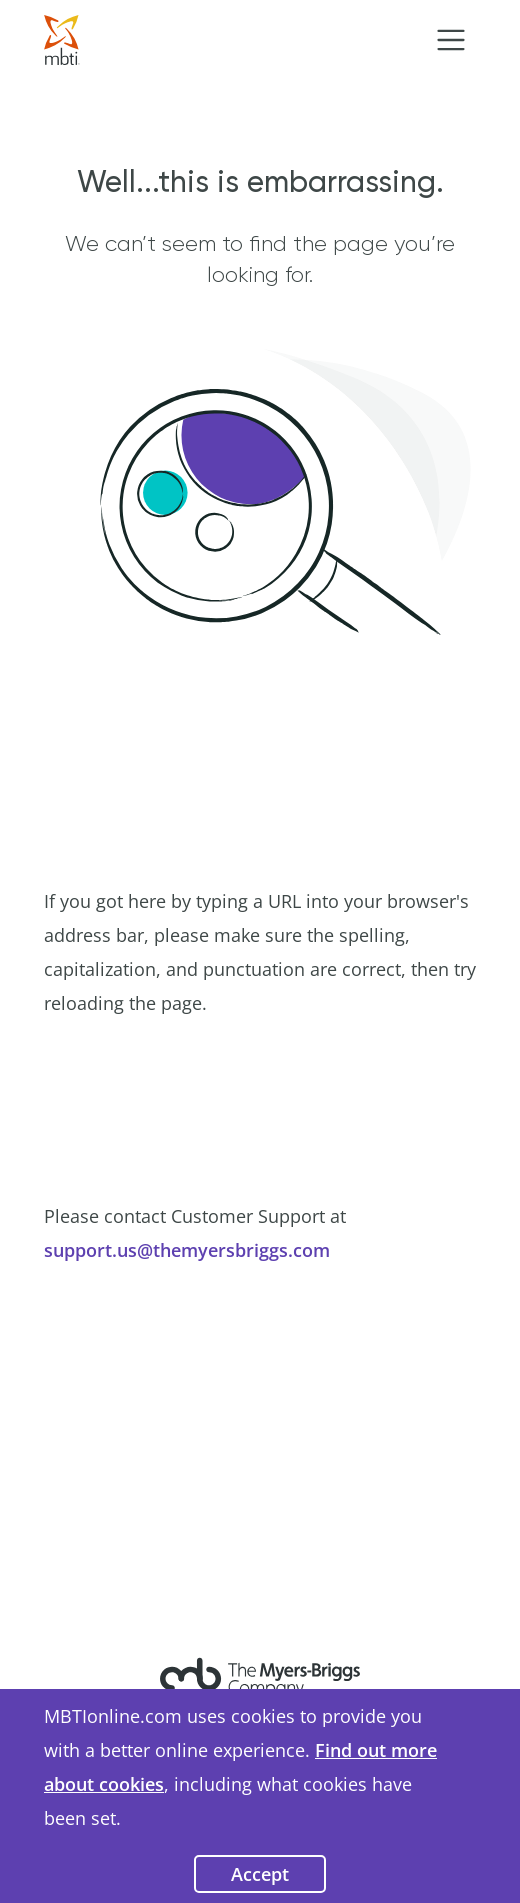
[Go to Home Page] (62, 38)
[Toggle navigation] (451, 40)
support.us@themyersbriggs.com (187, 1250)
